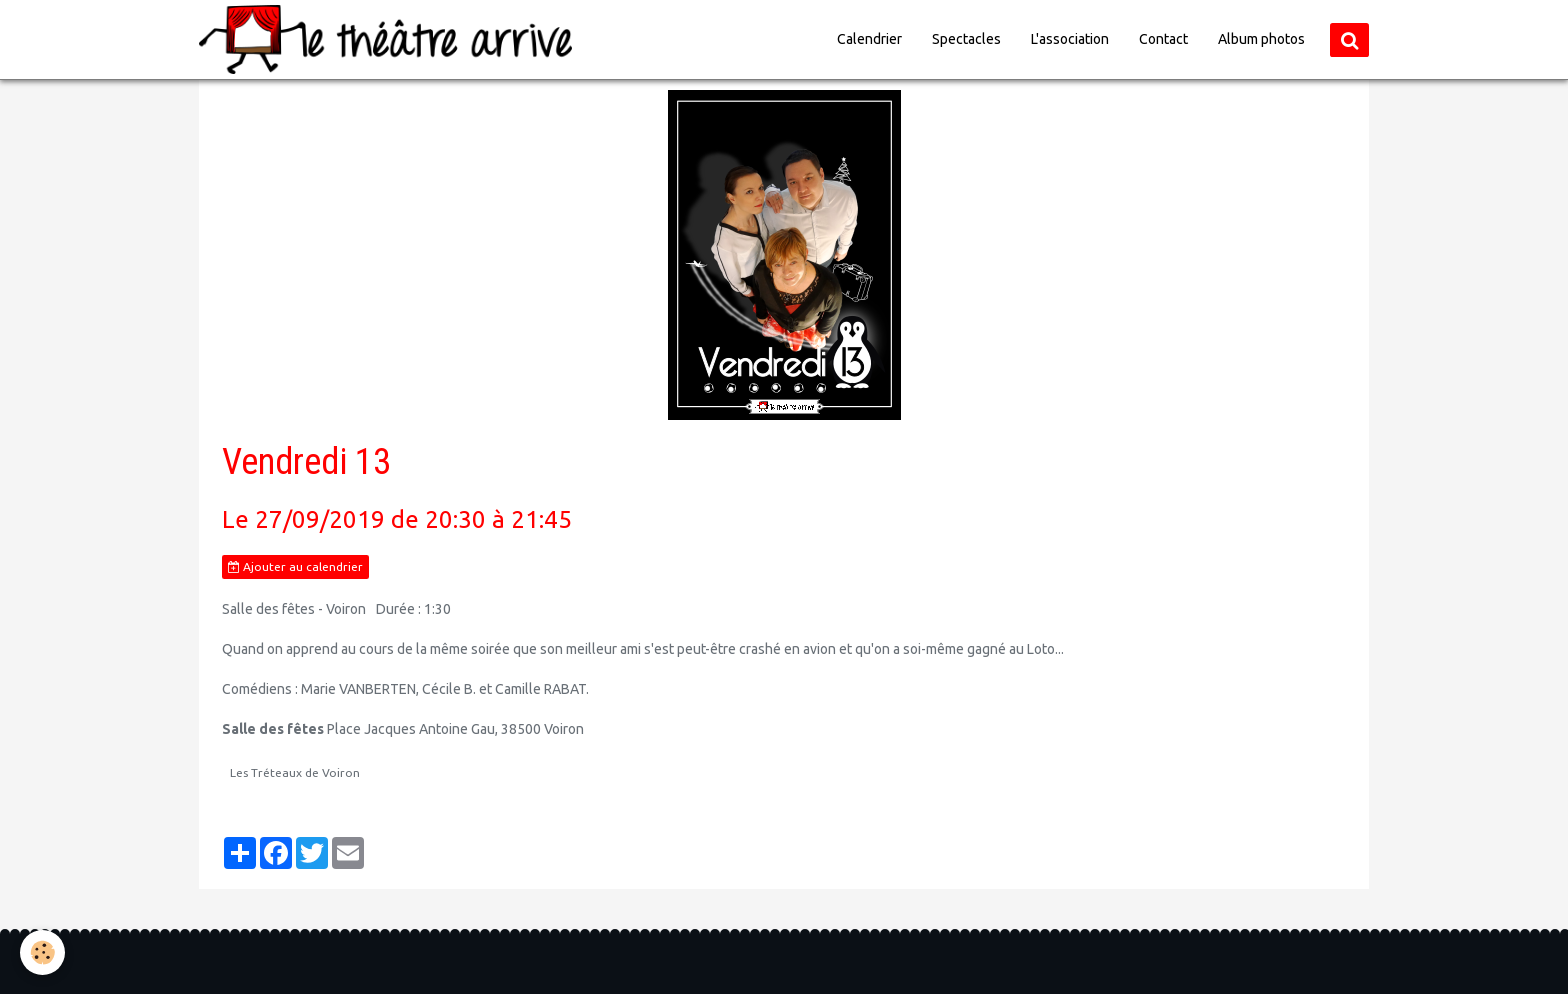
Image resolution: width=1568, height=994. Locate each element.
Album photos (1261, 39)
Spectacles (966, 39)
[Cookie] (42, 952)
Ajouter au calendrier (295, 567)
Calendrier (869, 39)
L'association (1070, 39)
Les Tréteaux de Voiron (295, 772)
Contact (1163, 39)
